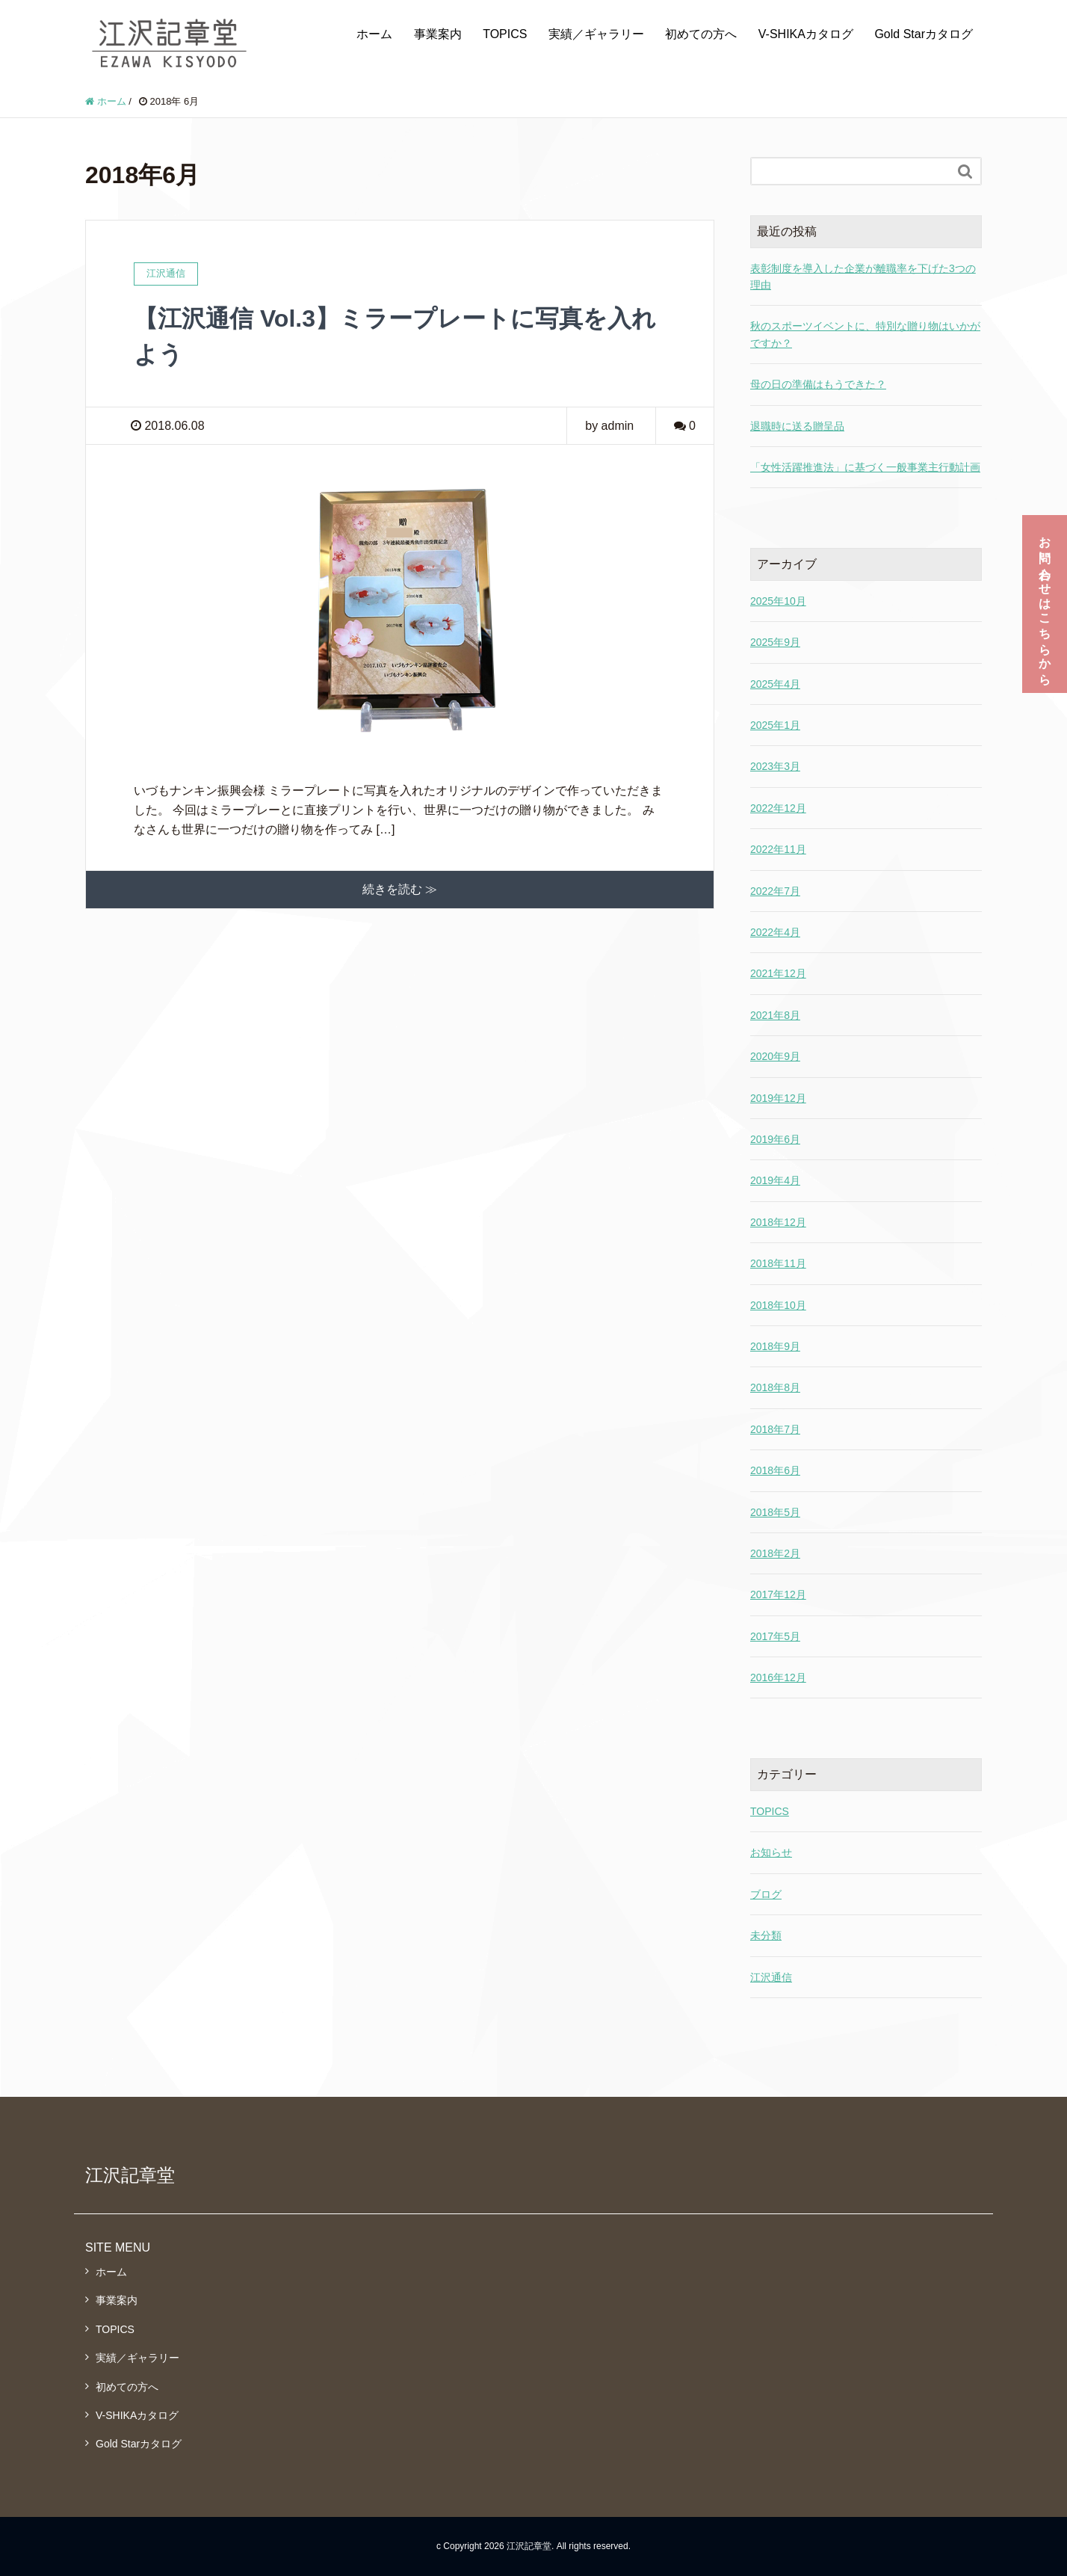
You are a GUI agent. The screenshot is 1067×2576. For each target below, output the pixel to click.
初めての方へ (701, 34)
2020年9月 (775, 1056)
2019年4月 (775, 1180)
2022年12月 (778, 808)
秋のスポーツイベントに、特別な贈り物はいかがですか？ (865, 334)
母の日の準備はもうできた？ (818, 384)
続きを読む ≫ (399, 889)
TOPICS (505, 34)
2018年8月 (775, 1387)
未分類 (766, 1935)
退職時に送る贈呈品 (797, 426)
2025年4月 (775, 684)
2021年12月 (778, 973)
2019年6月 (775, 1139)
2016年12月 (778, 1677)
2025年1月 (775, 725)
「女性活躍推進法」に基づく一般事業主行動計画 (865, 467)
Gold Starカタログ (923, 34)
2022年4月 (775, 932)
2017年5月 (775, 1636)
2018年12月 (778, 1222)
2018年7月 (775, 1429)
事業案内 (438, 34)
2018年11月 (778, 1263)
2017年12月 (778, 1594)
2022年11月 (778, 849)
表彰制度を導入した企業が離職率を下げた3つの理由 (863, 276)
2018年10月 (778, 1305)
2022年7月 (775, 891)
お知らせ (771, 1852)
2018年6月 (775, 1470)
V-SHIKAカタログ (805, 34)
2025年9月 (775, 642)
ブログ (766, 1894)
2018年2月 (775, 1553)
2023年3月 (775, 766)
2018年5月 (775, 1512)
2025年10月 (778, 601)
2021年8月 (775, 1015)
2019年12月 (778, 1098)
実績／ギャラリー (596, 34)
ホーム (374, 34)
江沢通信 (771, 1977)
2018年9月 (775, 1346)
